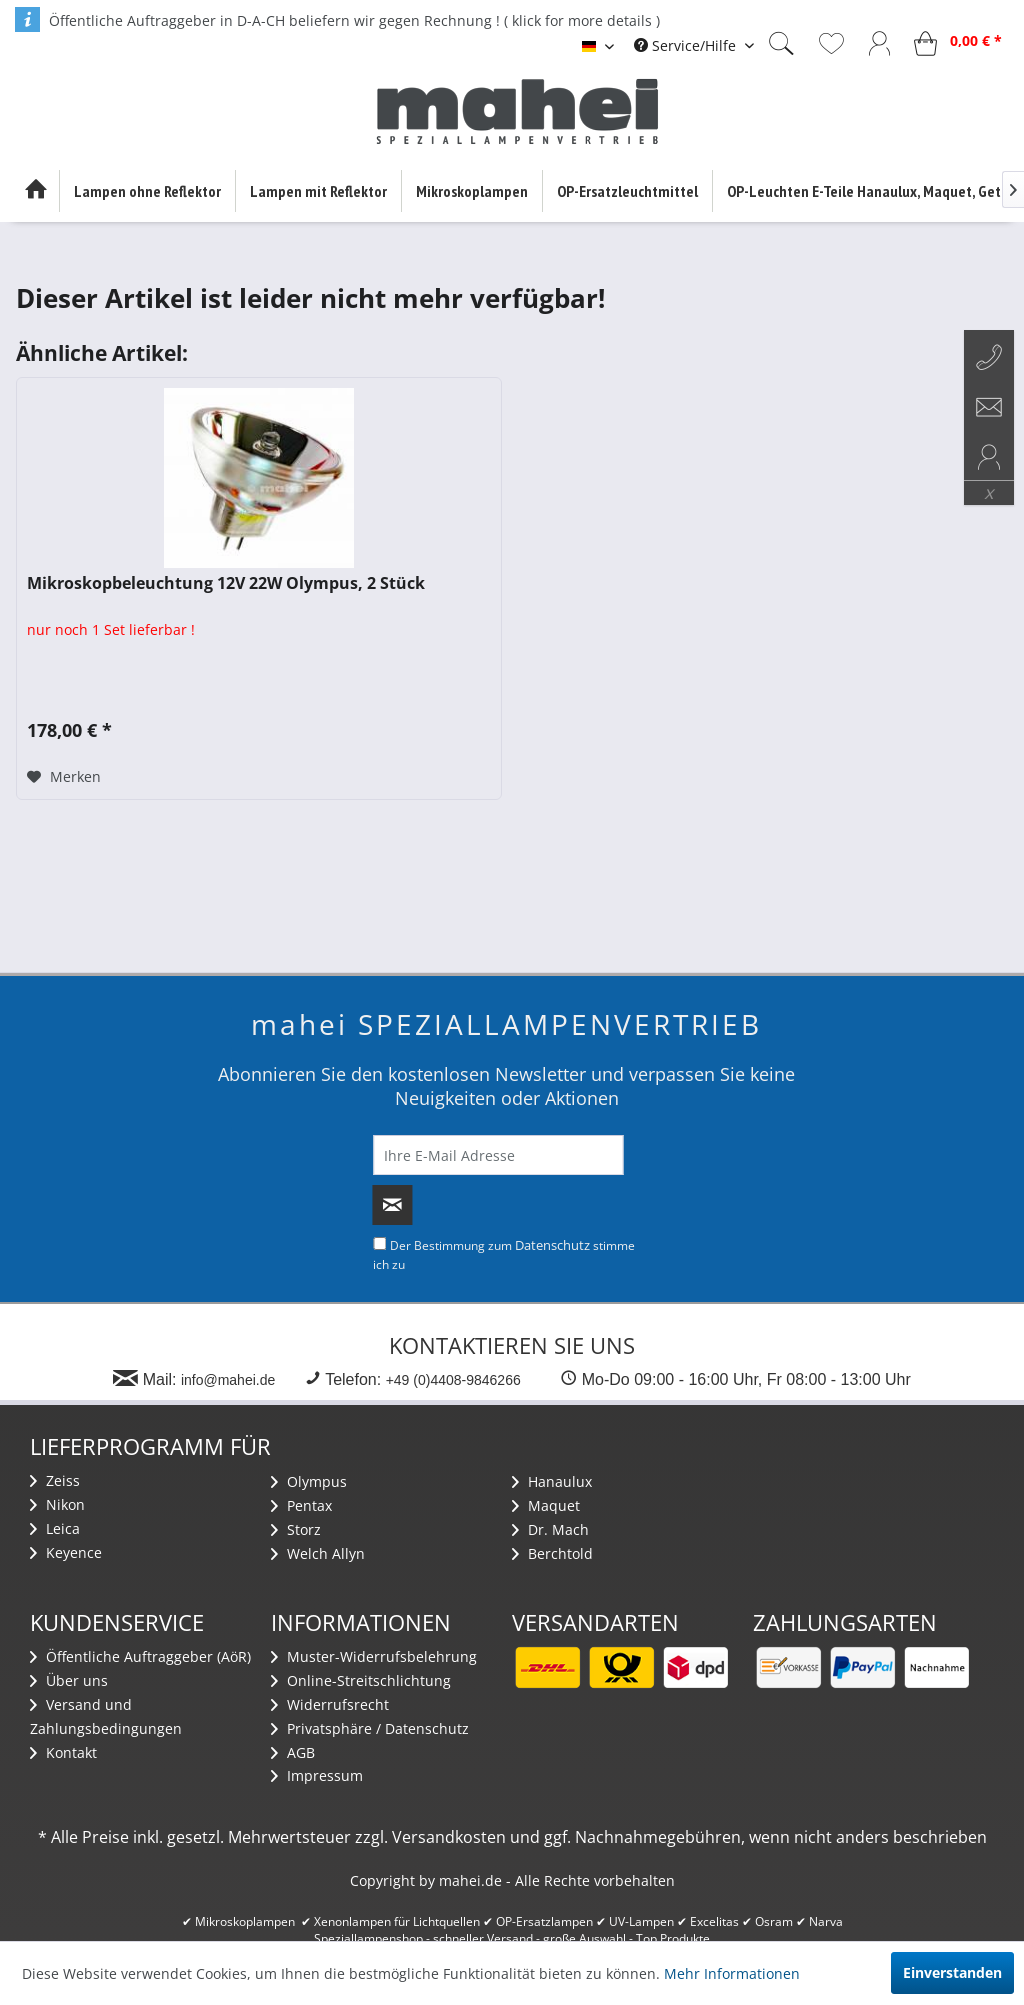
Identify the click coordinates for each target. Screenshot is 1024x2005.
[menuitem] (694, 45)
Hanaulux (552, 1481)
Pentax (301, 1505)
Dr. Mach (550, 1529)
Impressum (317, 1775)
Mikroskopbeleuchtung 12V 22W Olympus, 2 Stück (226, 583)
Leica (55, 1528)
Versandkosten (449, 1837)
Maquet (546, 1505)
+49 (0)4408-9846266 (453, 1380)
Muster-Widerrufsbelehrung (374, 1656)
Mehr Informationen (732, 1973)
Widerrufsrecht (330, 1704)
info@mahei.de (228, 1380)
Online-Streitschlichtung (361, 1680)
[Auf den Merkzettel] (64, 777)
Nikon (57, 1504)
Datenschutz (552, 1245)
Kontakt (63, 1752)
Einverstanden (952, 1972)
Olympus (309, 1481)
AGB (293, 1752)
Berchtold (552, 1553)
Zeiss (55, 1480)
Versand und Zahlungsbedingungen (106, 1716)
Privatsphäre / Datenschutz (370, 1728)
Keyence (66, 1552)
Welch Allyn (318, 1553)
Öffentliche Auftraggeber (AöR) (140, 1656)
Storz (296, 1529)
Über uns (69, 1680)
